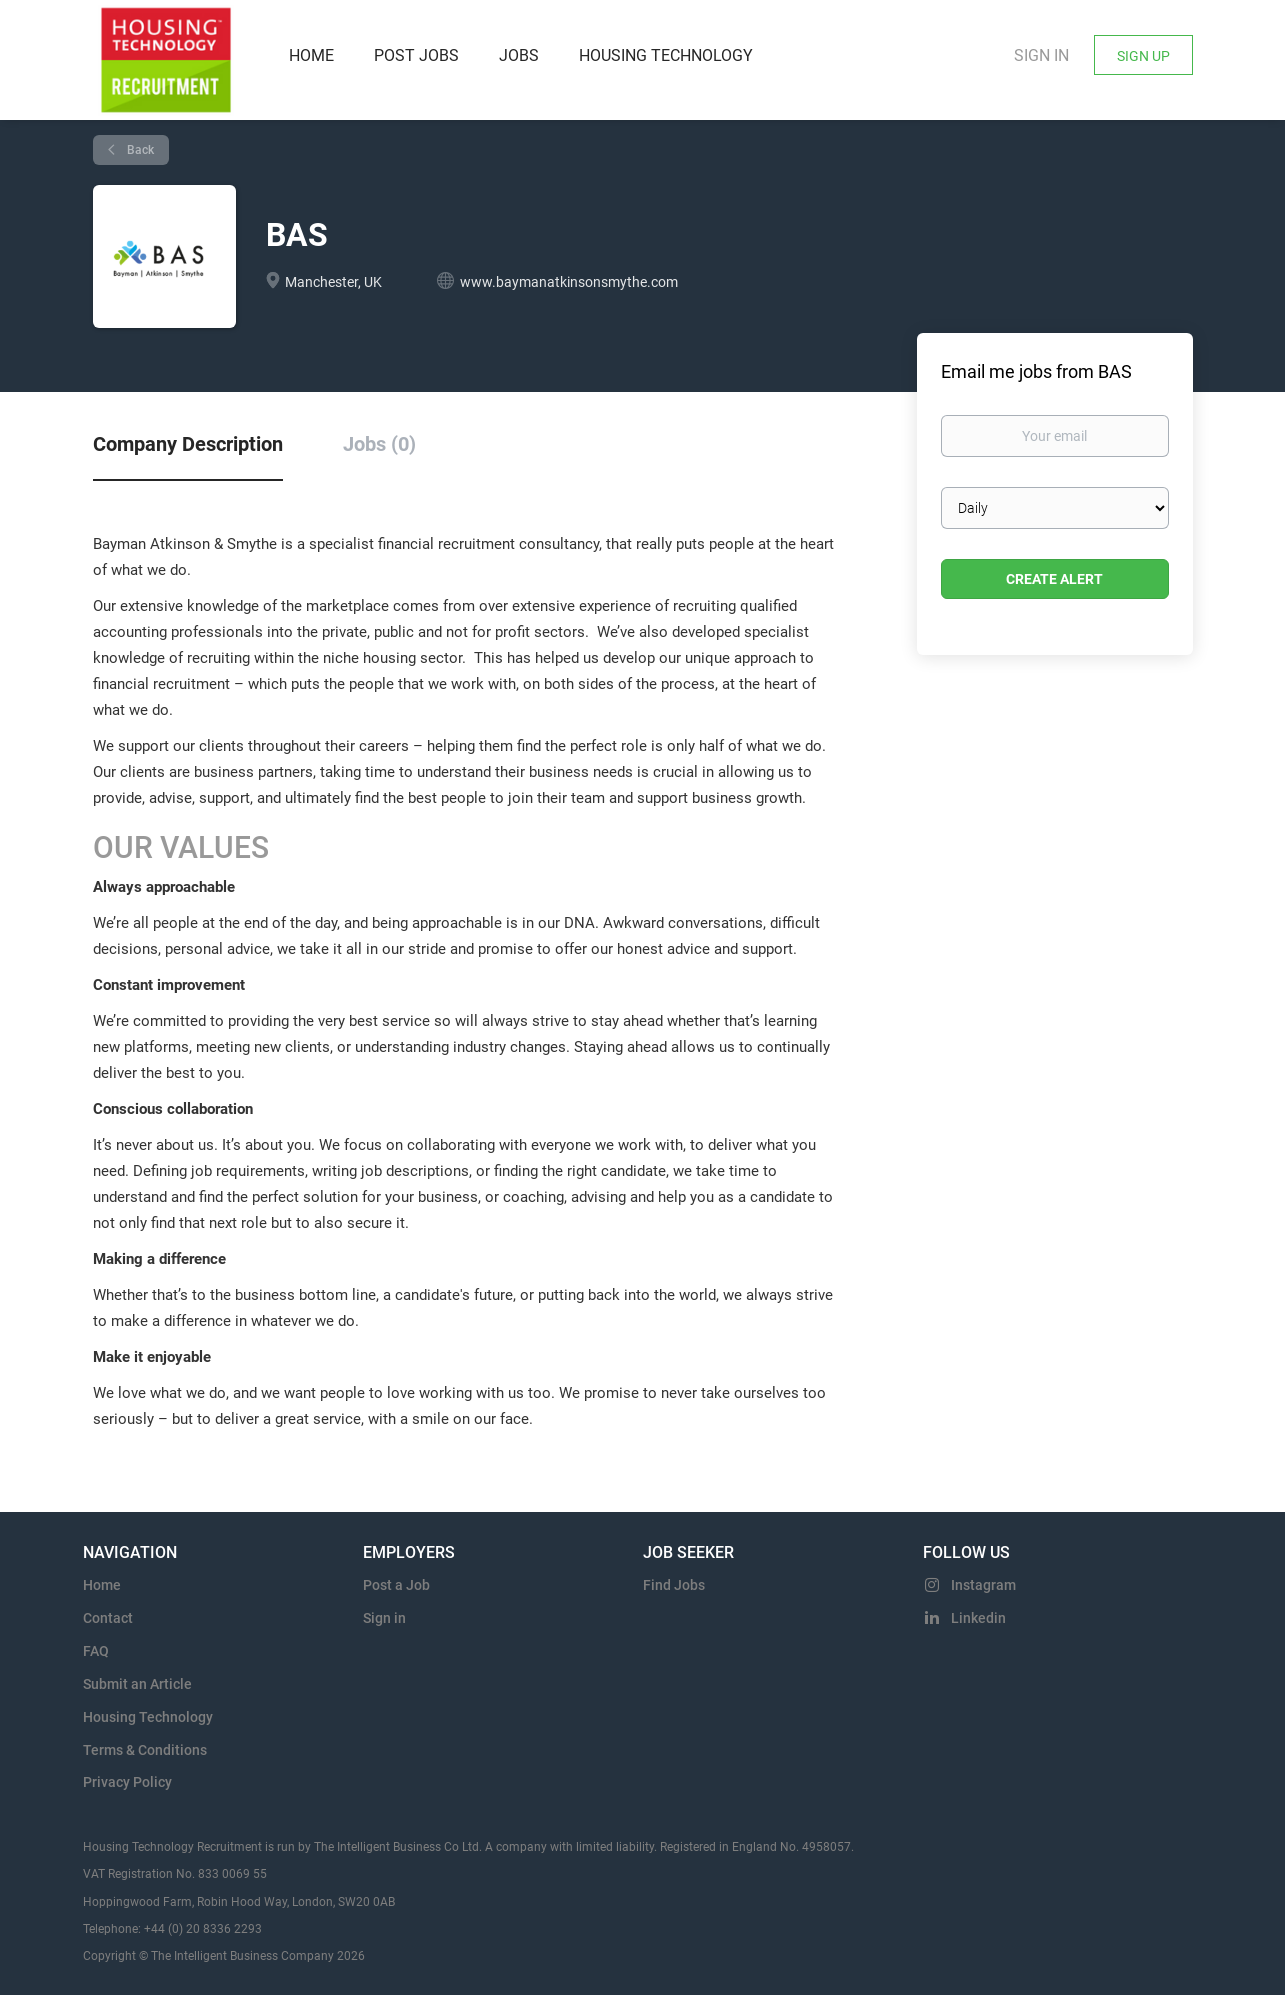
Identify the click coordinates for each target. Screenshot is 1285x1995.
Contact (108, 1618)
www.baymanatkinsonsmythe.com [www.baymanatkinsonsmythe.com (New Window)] (569, 282)
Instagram (983, 1585)
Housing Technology (148, 1717)
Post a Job (396, 1585)
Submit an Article (137, 1684)
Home (102, 1585)
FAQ (96, 1651)
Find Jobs (674, 1585)
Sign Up (1143, 56)
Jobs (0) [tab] (379, 444)
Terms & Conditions (145, 1750)
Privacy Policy (127, 1782)
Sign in (1041, 55)
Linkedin (978, 1618)
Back (139, 150)
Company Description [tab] (188, 444)
